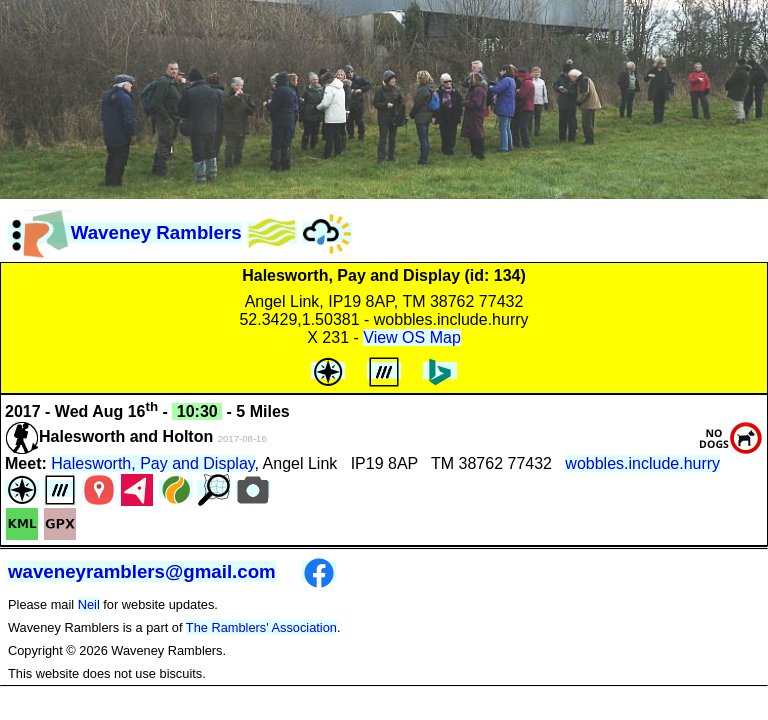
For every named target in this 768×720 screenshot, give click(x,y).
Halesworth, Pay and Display (152, 463)
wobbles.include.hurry (642, 463)
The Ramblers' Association (261, 627)
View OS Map (412, 337)
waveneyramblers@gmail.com (142, 571)
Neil (89, 604)
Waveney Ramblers (125, 232)
